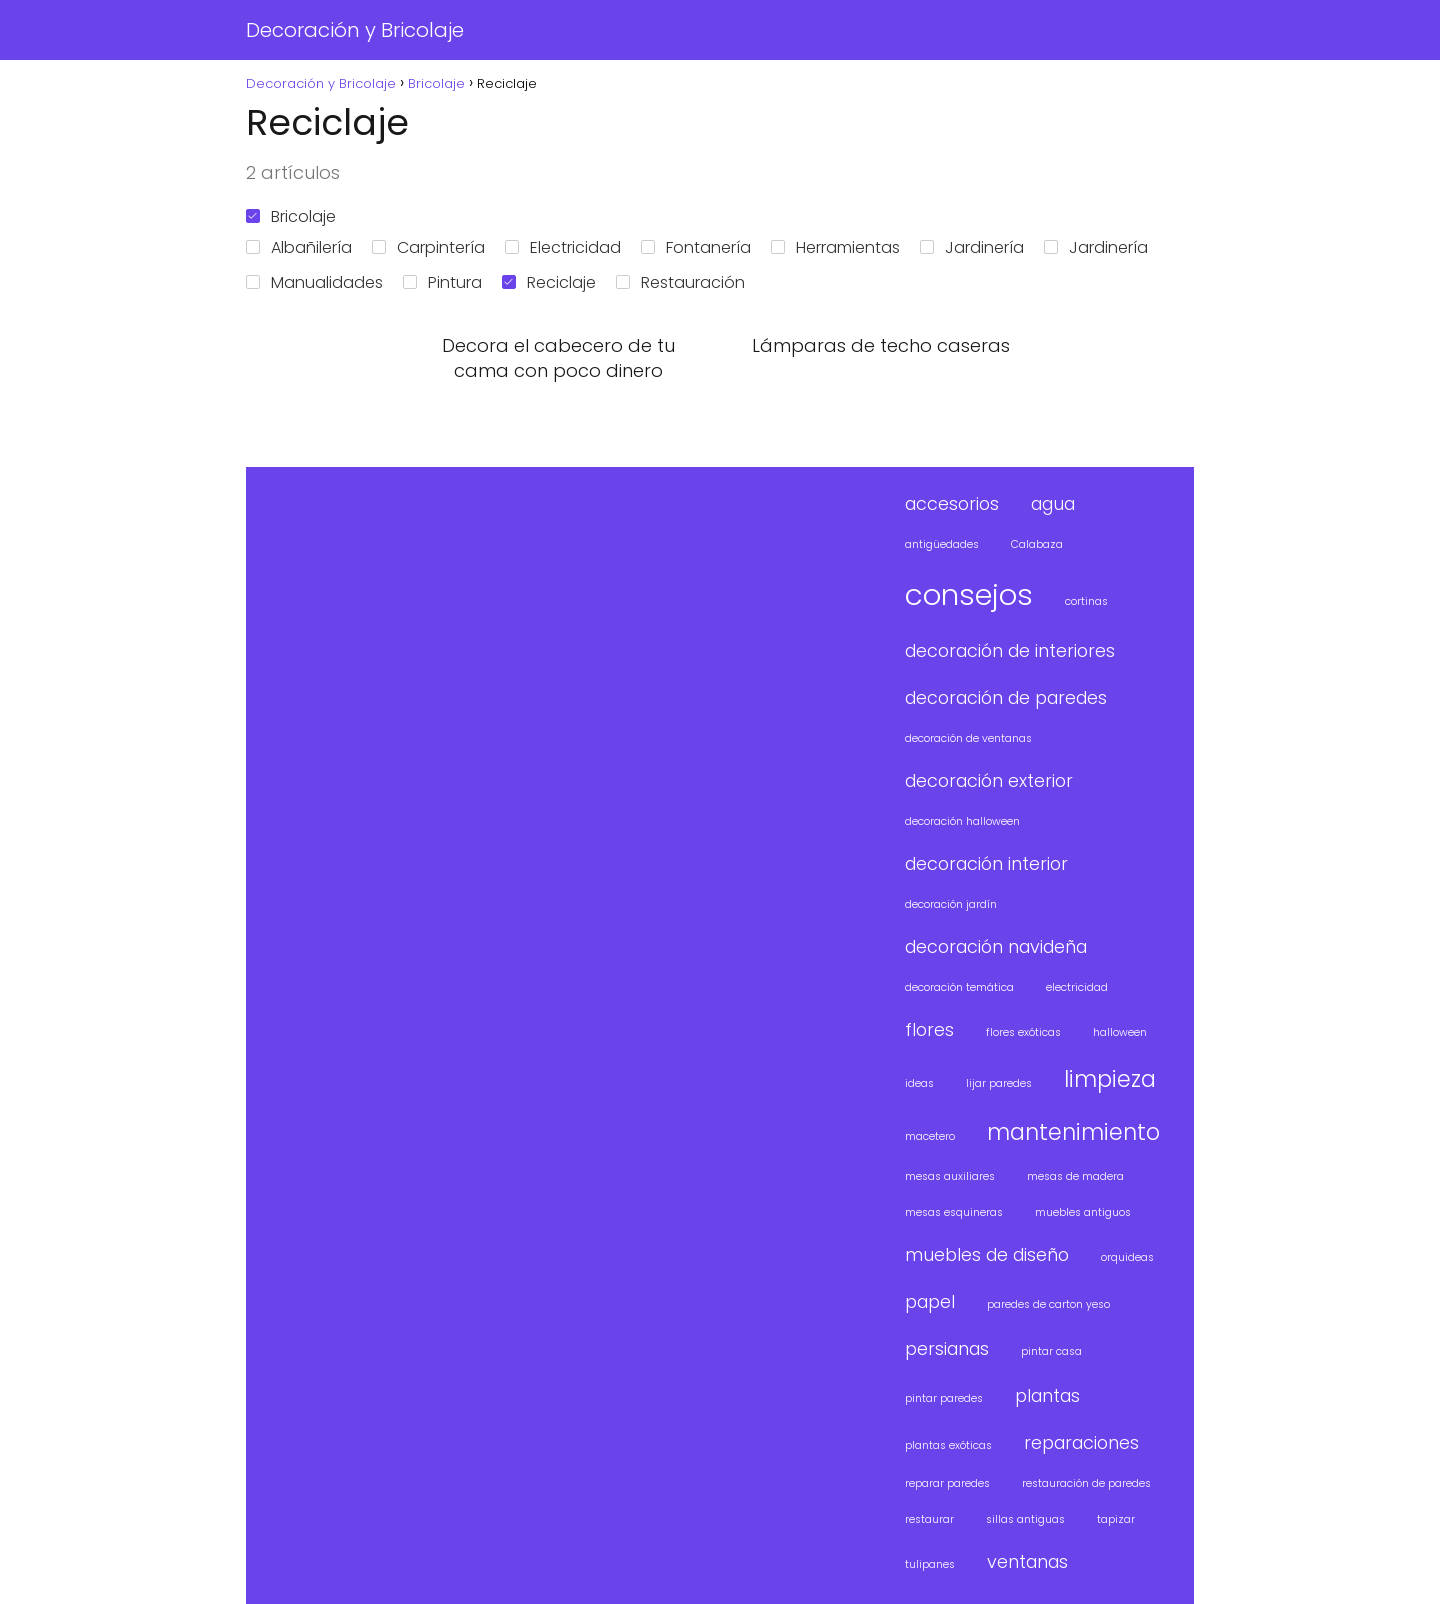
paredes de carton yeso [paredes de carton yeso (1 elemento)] (1048, 1304)
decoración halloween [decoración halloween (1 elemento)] (962, 821)
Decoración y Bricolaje (355, 30)
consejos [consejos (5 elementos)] (969, 594)
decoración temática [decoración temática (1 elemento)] (959, 987)
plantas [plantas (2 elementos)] (1047, 1395)
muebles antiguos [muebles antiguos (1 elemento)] (1083, 1212)
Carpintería (428, 247)
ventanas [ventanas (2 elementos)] (1027, 1561)
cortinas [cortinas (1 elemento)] (1086, 601)
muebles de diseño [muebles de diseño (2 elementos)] (987, 1254)
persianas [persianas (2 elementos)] (947, 1348)
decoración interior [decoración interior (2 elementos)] (986, 863)
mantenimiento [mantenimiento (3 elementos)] (1073, 1132)
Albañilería (299, 247)
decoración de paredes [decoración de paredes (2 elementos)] (1006, 697)
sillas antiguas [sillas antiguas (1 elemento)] (1025, 1519)
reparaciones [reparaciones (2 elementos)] (1081, 1442)
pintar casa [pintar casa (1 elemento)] (1051, 1351)
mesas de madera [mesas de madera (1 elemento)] (1075, 1176)
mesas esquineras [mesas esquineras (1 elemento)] (954, 1212)
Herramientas (835, 247)
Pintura (442, 282)
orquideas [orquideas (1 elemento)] (1127, 1257)
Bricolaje (291, 216)
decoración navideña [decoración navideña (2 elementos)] (996, 946)
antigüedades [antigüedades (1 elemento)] (942, 544)
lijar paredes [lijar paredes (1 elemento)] (999, 1083)
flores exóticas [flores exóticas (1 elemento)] (1023, 1032)
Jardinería (972, 247)
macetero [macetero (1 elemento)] (930, 1136)
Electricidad (563, 247)
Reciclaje (549, 282)
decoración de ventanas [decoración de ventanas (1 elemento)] (968, 738)
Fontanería (696, 247)
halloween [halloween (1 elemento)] (1120, 1032)
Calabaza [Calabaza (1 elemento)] (1037, 544)
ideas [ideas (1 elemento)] (919, 1083)
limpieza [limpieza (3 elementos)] (1110, 1079)
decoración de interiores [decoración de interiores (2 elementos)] (1010, 650)
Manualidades (314, 282)
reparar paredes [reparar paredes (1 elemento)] (947, 1483)
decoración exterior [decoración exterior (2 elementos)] (989, 780)
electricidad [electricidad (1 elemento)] (1077, 987)
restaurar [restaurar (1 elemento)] (929, 1519)
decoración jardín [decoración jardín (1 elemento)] (951, 904)
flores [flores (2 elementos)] (929, 1029)
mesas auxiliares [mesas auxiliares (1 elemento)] (950, 1176)
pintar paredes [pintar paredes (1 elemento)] (944, 1398)
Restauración (680, 282)
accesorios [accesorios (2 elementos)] (952, 503)
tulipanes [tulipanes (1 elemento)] (930, 1564)
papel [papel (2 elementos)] (930, 1301)
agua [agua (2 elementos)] (1053, 503)
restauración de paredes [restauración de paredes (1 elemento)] (1086, 1483)
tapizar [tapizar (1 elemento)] (1116, 1519)
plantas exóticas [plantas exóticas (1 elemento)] (948, 1445)
